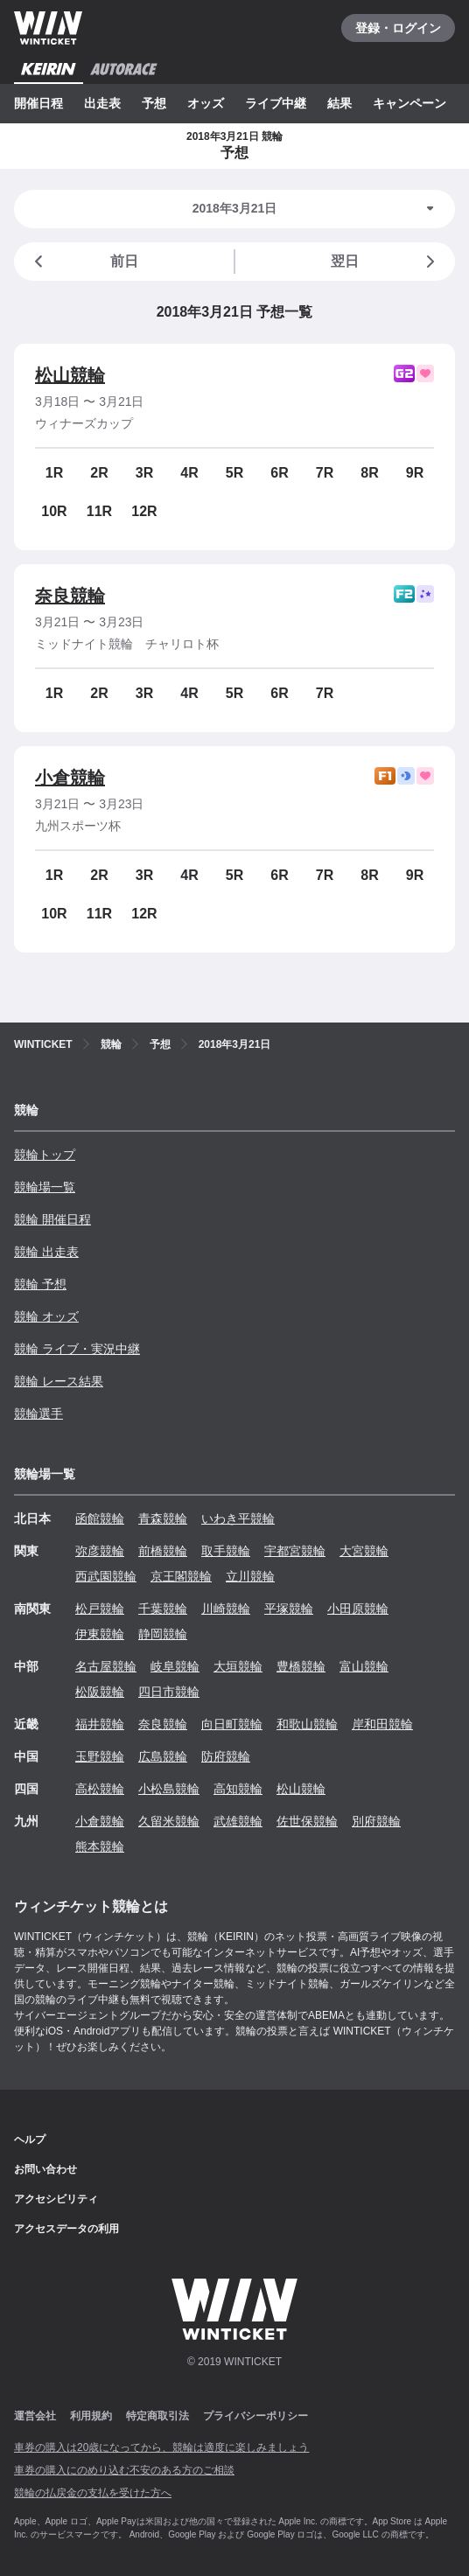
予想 (154, 103)
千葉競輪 (162, 1609)
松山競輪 (70, 375)
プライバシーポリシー (255, 2416)
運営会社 (35, 2416)
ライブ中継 (275, 103)
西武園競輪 (105, 1576)
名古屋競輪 (105, 1666)
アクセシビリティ (56, 2199)
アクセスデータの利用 (66, 2229)
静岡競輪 (162, 1634)
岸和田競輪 (382, 1724)
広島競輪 (162, 1756)
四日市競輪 (169, 1692)
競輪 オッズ (46, 1316)
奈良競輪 (70, 595)
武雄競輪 (238, 1821)
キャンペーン (409, 103)
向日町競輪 (231, 1724)
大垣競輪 (238, 1666)
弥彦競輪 (99, 1551)
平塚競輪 (288, 1609)
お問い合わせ (45, 2169)
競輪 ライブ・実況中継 (77, 1349)
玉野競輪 (99, 1756)
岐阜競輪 (175, 1666)
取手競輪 (225, 1551)
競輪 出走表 (46, 1252)
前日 (83, 261)
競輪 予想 (40, 1284)
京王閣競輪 (181, 1576)
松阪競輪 (99, 1692)
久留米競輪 (169, 1821)
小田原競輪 (357, 1609)
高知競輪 (238, 1789)
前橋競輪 (162, 1551)
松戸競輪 (99, 1609)
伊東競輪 (99, 1634)
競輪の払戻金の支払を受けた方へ (93, 2493)
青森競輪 (162, 1518)
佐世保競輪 (307, 1821)
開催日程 (38, 103)
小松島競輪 (169, 1789)
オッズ (205, 103)
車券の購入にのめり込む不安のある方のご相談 (124, 2470)
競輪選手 (38, 1414)
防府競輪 (225, 1756)
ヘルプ (30, 2139)
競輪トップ (44, 1155)
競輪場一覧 (44, 1187)
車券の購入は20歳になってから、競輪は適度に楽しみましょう (161, 2447)
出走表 (102, 103)
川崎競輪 (225, 1609)
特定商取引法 (157, 2416)
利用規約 (91, 2416)
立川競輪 (250, 1576)
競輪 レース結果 (58, 1381)
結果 (339, 103)
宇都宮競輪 (295, 1551)
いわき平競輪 (238, 1518)
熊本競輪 (99, 1846)
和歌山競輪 (307, 1724)
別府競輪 (376, 1821)
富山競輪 (364, 1666)
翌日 (386, 261)
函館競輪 (99, 1518)
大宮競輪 (364, 1551)
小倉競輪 (70, 777)
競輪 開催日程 (52, 1219)
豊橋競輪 (301, 1666)
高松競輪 (99, 1789)
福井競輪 (99, 1724)
